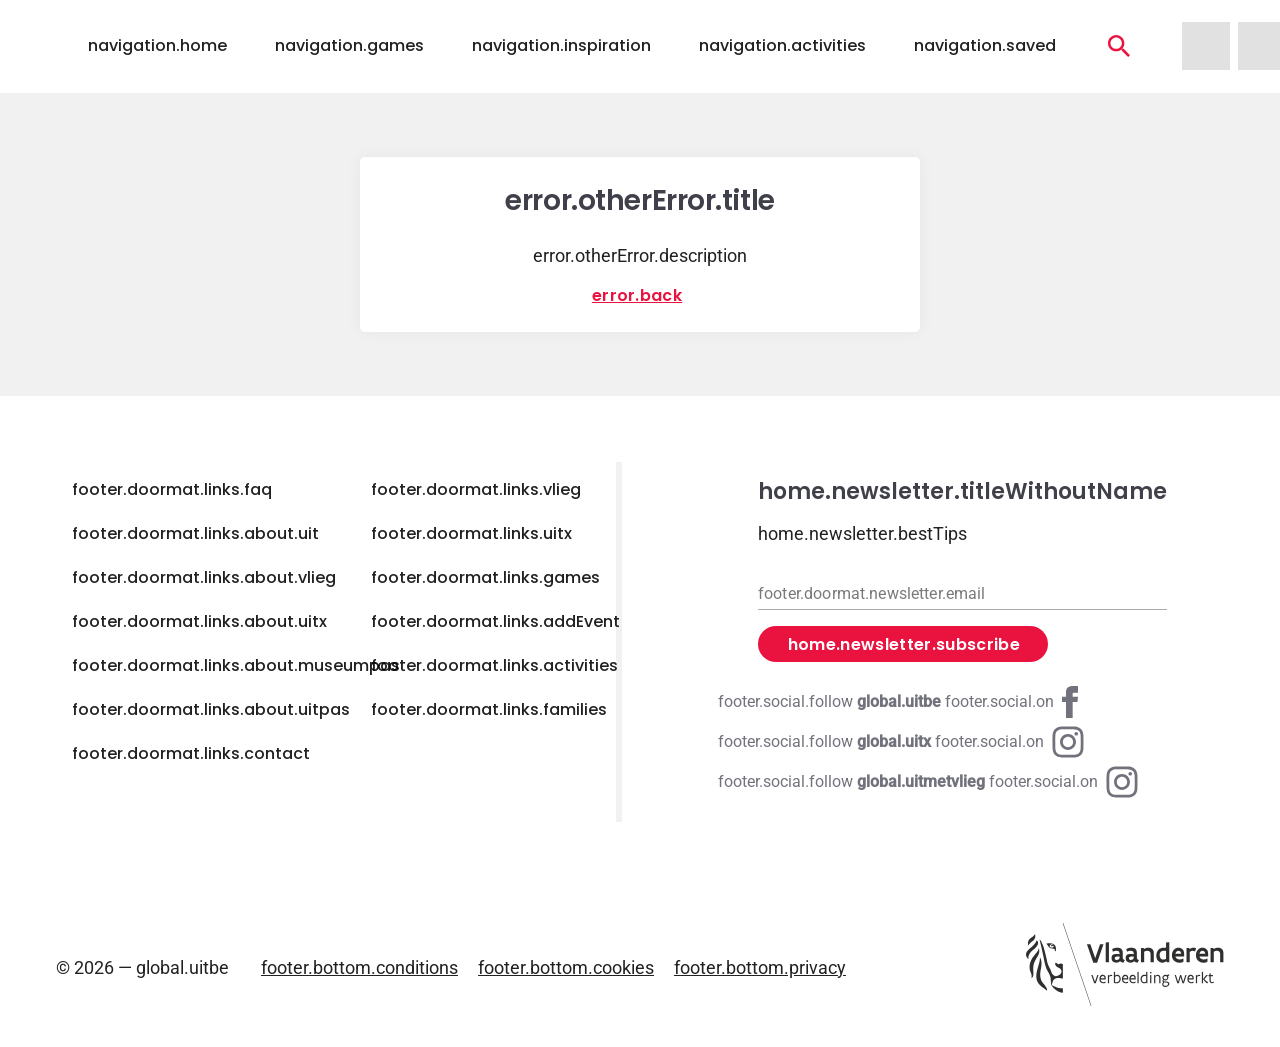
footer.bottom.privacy (760, 967)
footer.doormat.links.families (489, 709)
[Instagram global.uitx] (901, 742)
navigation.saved (985, 45)
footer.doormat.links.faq (172, 489)
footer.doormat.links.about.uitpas (211, 709)
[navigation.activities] (1119, 46)
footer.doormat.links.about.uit (195, 533)
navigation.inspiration (561, 45)
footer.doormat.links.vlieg (476, 489)
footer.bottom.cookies (566, 967)
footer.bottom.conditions (359, 967)
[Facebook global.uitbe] (902, 702)
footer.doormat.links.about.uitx (199, 621)
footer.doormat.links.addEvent (495, 621)
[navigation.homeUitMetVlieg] (1206, 46)
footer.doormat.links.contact (191, 753)
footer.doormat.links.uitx (471, 533)
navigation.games (349, 45)
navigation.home (157, 45)
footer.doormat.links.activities (494, 665)
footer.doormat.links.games (485, 577)
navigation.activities (782, 45)
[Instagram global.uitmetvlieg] (928, 782)
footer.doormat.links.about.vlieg (204, 577)
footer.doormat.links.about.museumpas (236, 665)
